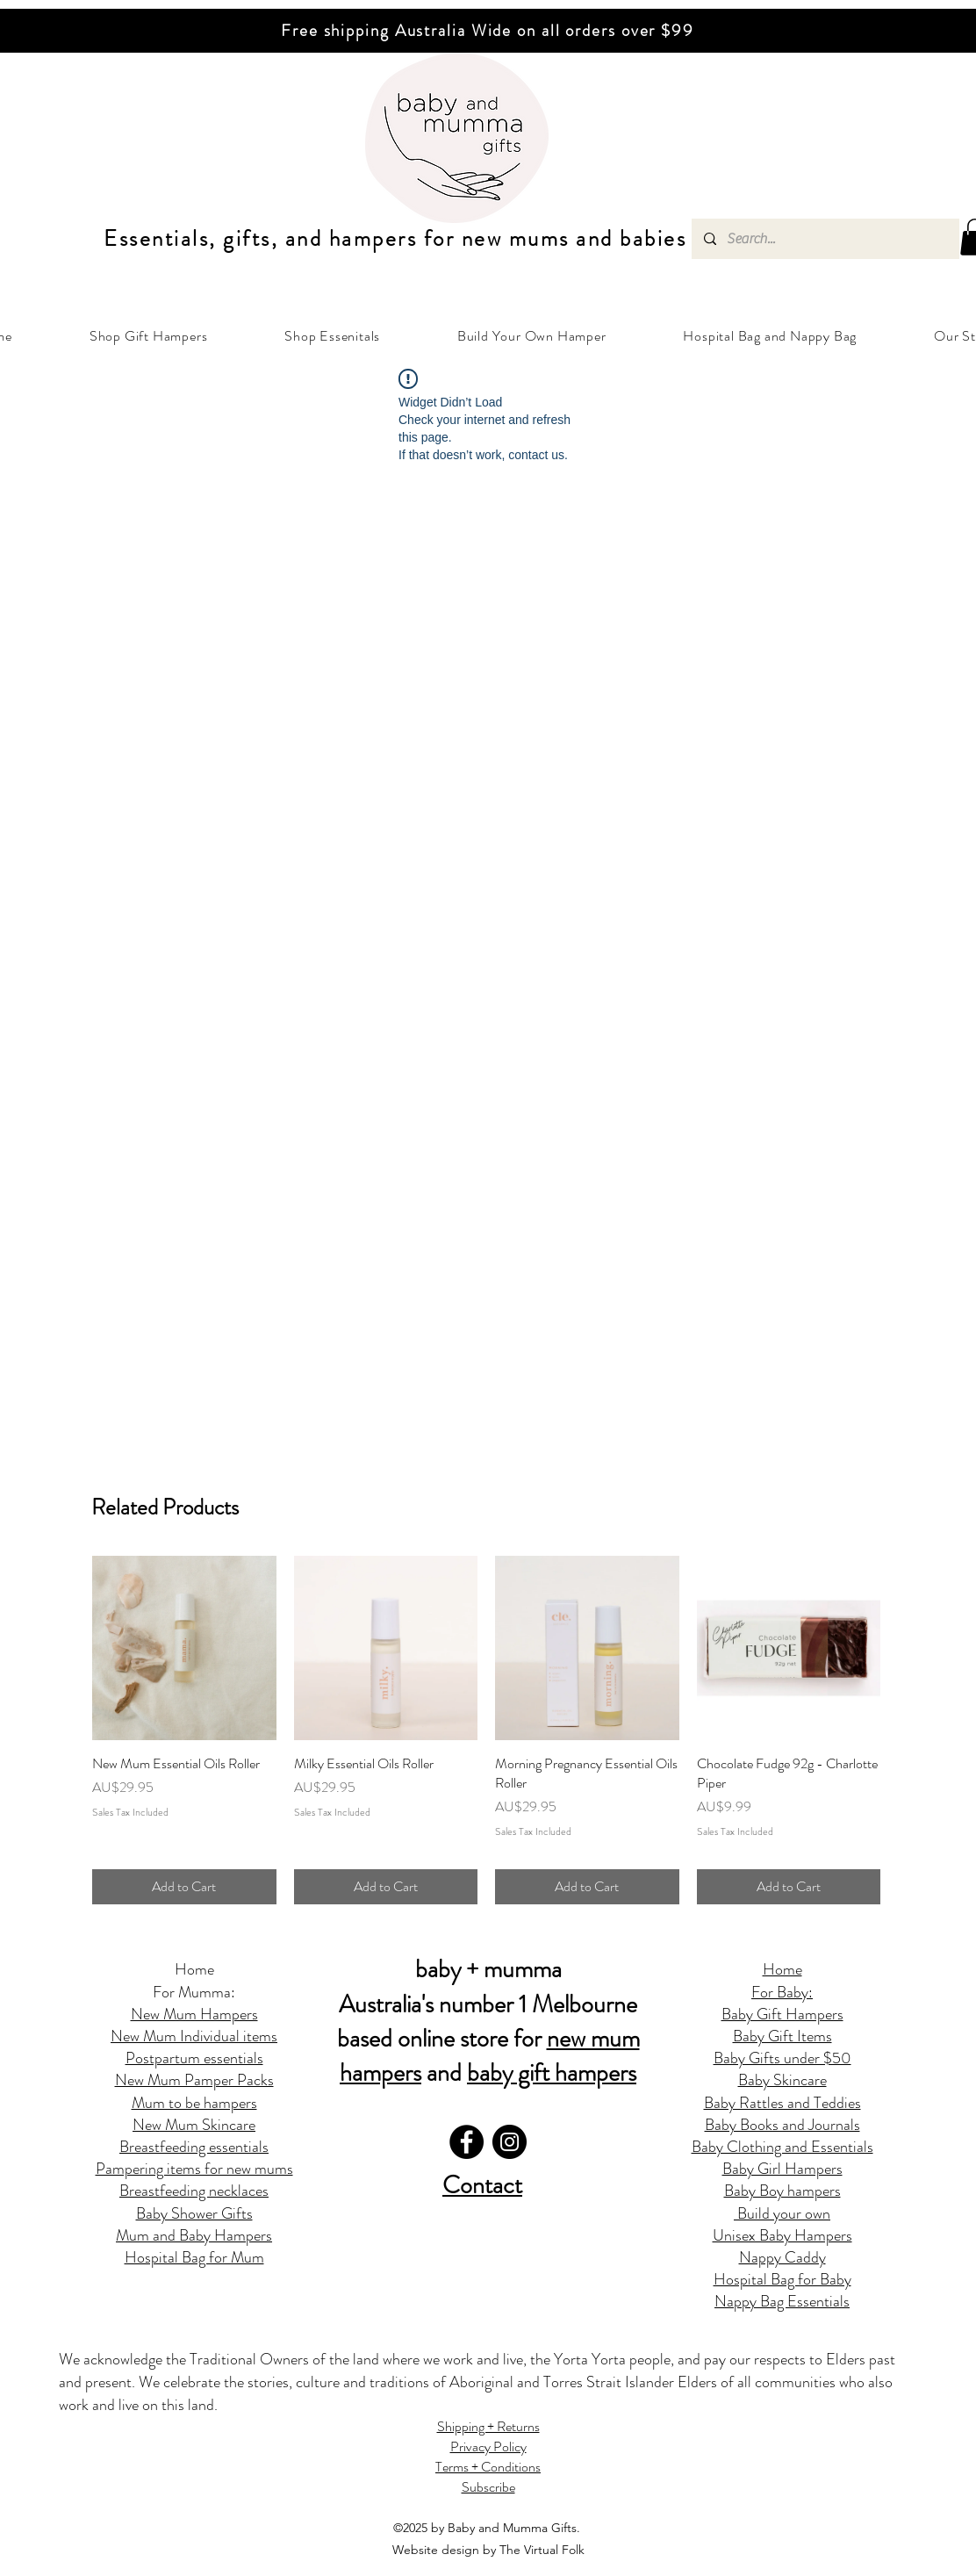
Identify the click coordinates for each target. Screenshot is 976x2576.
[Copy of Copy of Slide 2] (496, 8)
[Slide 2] (480, 8)
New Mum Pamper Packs (194, 2080)
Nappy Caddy (782, 2257)
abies (660, 239)
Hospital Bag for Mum (194, 2257)
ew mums (522, 239)
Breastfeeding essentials (194, 2146)
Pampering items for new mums (194, 2168)
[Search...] (824, 239)
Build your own (782, 2213)
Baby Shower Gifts (194, 2213)
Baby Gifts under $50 (782, 2058)
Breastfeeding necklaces (194, 2190)
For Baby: (782, 1992)
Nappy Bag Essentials (782, 2301)
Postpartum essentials (194, 2058)
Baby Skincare (782, 2080)
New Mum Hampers (194, 2014)
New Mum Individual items (194, 2036)
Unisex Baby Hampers (782, 2235)
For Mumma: (194, 1992)
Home (194, 1969)
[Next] (880, 30)
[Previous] (96, 30)
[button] (148, 336)
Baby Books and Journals (782, 2124)
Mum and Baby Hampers (194, 2235)
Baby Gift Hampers (782, 2014)
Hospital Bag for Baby (782, 2279)
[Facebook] (466, 2142)
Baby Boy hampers (782, 2190)
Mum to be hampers (194, 2102)
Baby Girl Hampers (782, 2168)
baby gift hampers (551, 2072)
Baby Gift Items (782, 2036)
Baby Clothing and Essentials (782, 2146)
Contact (482, 2185)
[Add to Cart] (184, 1886)
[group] (486, 1730)
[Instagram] (509, 2142)
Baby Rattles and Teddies (782, 2102)
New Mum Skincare (194, 2124)
